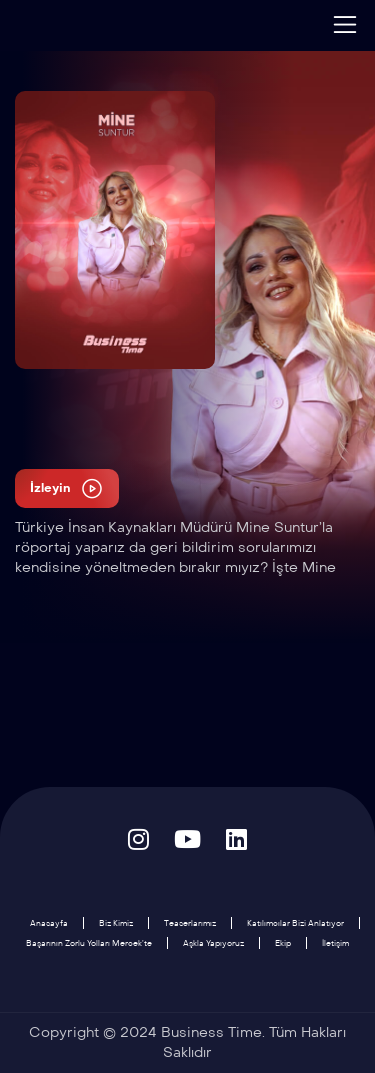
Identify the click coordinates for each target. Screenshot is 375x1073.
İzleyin (67, 488)
